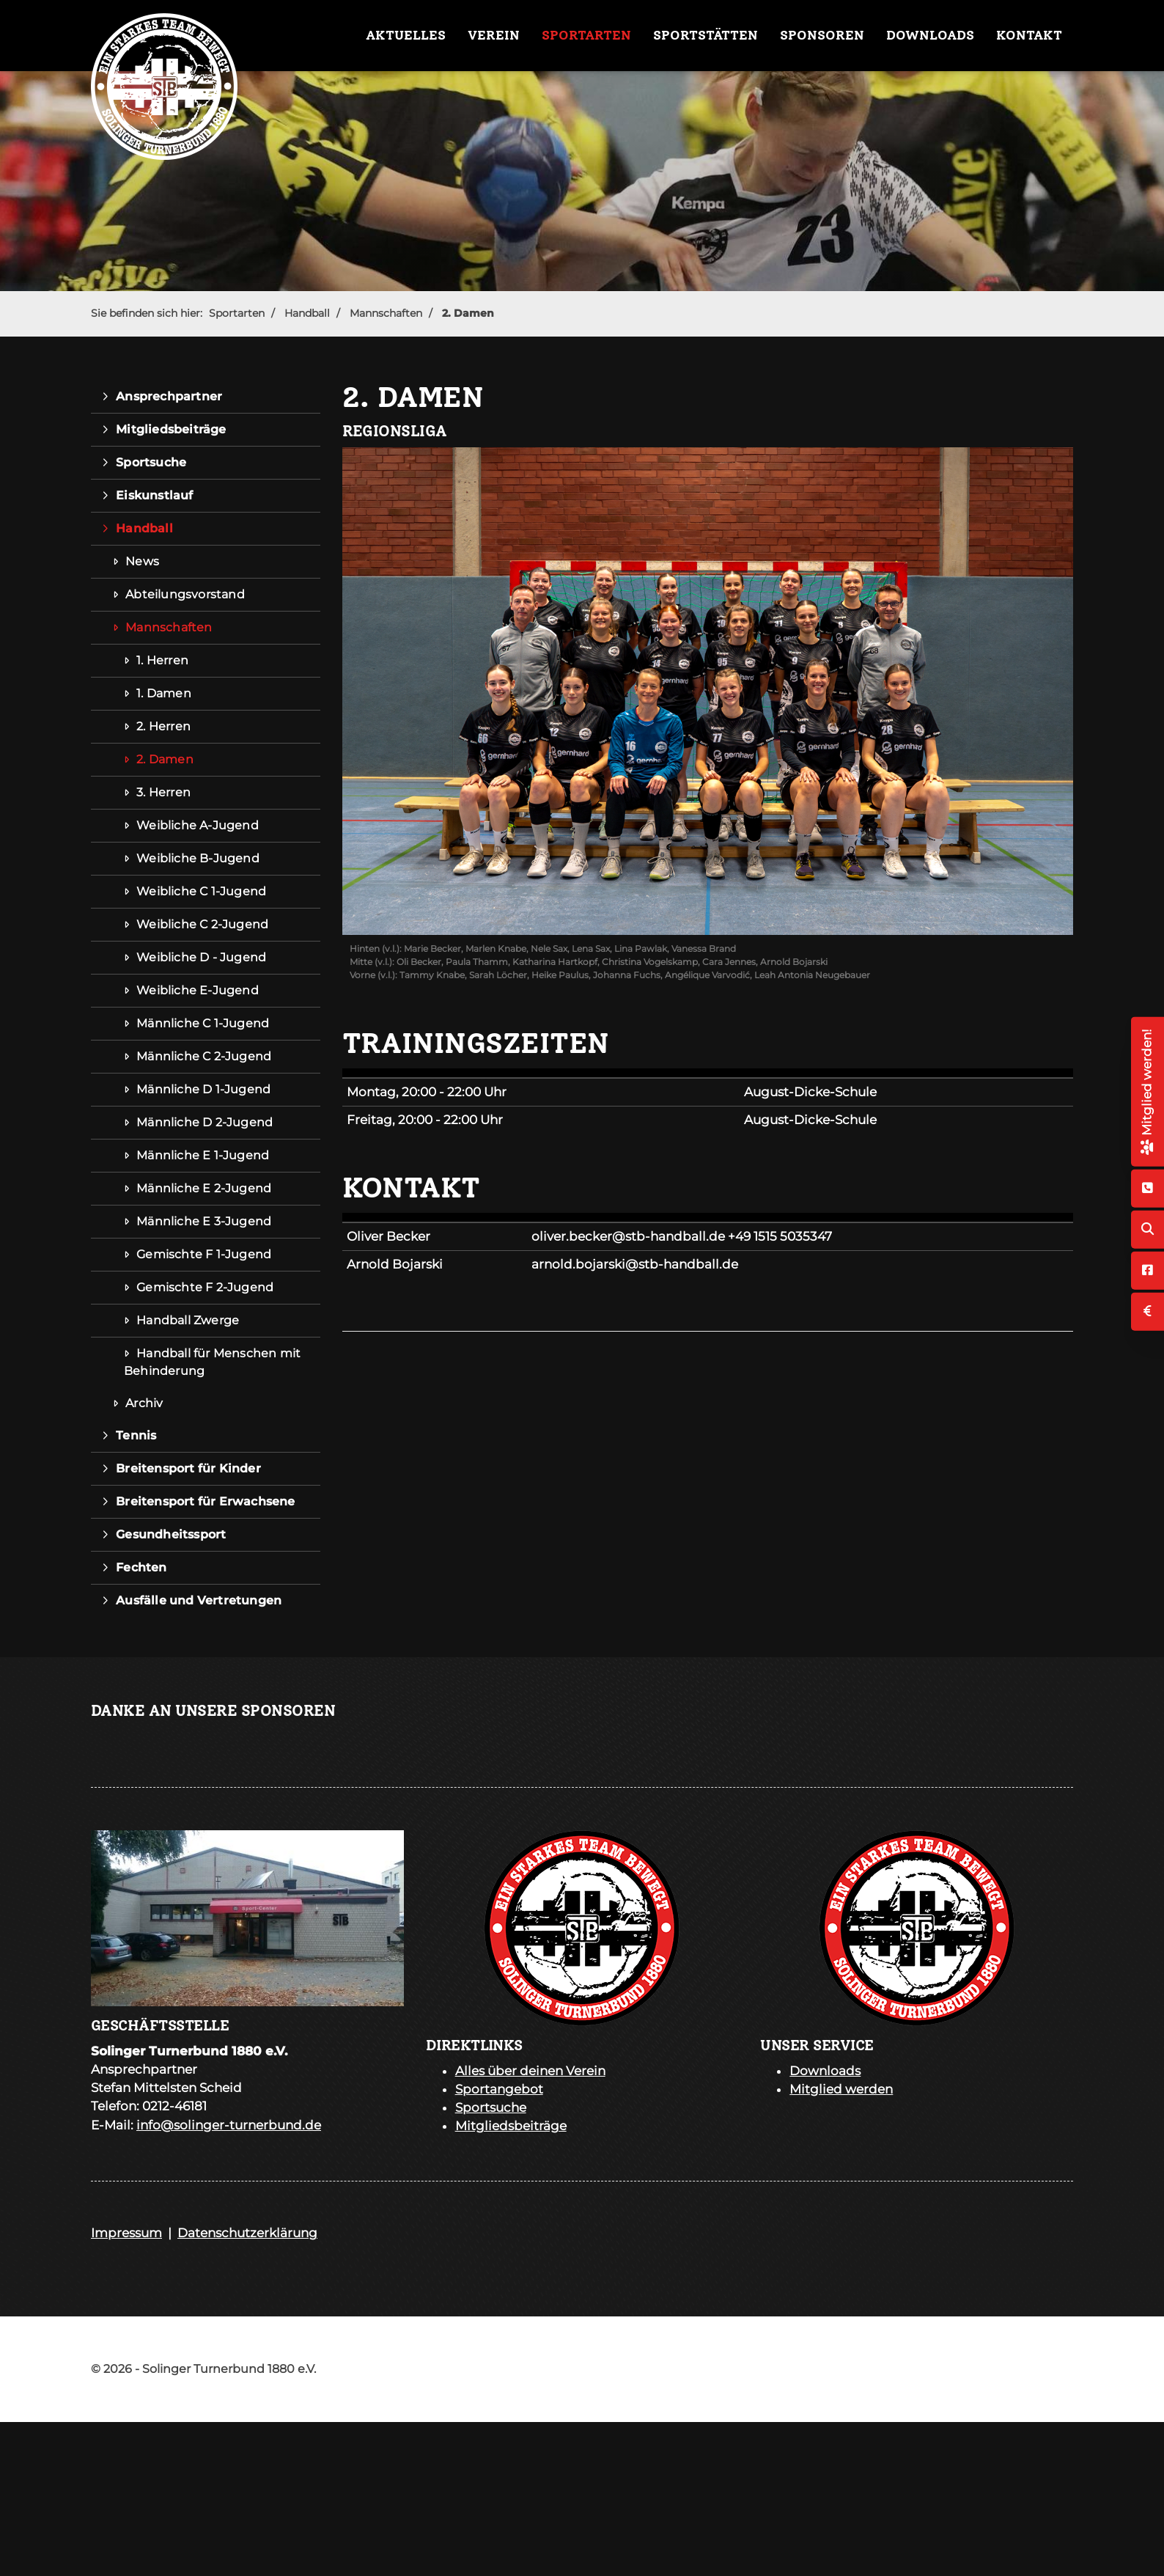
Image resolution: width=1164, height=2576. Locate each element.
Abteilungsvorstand (185, 594)
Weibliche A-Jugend (197, 825)
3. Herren (163, 792)
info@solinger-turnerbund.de (228, 2125)
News (142, 561)
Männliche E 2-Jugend (203, 1188)
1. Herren (162, 660)
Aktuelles (406, 35)
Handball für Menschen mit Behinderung (212, 1362)
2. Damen (468, 313)
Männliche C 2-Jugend (203, 1056)
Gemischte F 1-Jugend (203, 1254)
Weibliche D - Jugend (201, 957)
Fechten (141, 1567)
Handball (307, 313)
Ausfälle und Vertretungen (198, 1600)
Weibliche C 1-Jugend (201, 891)
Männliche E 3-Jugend (203, 1221)
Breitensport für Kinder (188, 1468)
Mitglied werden (841, 2089)
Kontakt (1029, 35)
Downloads (930, 35)
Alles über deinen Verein (530, 2070)
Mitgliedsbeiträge (171, 429)
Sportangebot (499, 2089)
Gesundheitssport (171, 1534)
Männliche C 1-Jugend (202, 1023)
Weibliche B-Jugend (197, 858)
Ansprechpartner (169, 396)
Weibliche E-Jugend (197, 990)
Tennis (136, 1435)
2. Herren (163, 726)
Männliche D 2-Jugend (204, 1122)
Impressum (126, 2232)
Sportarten (586, 35)
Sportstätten (705, 35)
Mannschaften (386, 313)
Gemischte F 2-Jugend (204, 1287)
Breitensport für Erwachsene (205, 1501)
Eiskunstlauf (154, 495)
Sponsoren (822, 35)
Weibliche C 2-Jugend (202, 924)
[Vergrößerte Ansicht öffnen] (708, 691)
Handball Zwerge (187, 1320)
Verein (494, 35)
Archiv (144, 1403)
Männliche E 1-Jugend (202, 1155)
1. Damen (163, 693)
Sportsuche (151, 462)
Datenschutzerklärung (247, 2232)
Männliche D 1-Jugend (203, 1089)
